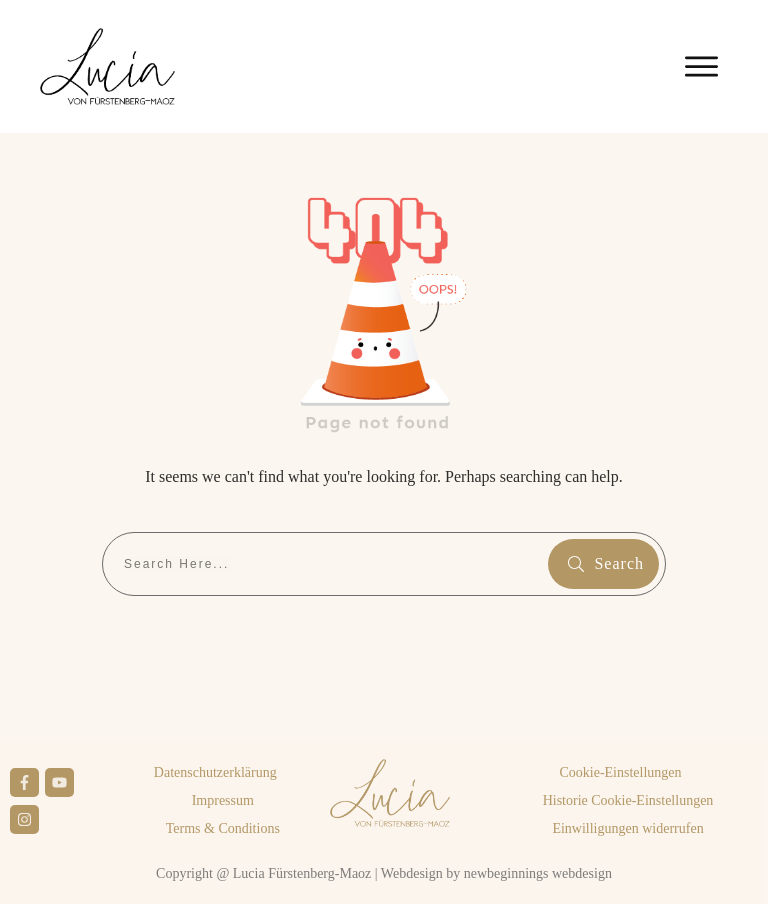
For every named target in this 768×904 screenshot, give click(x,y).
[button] (620, 773)
